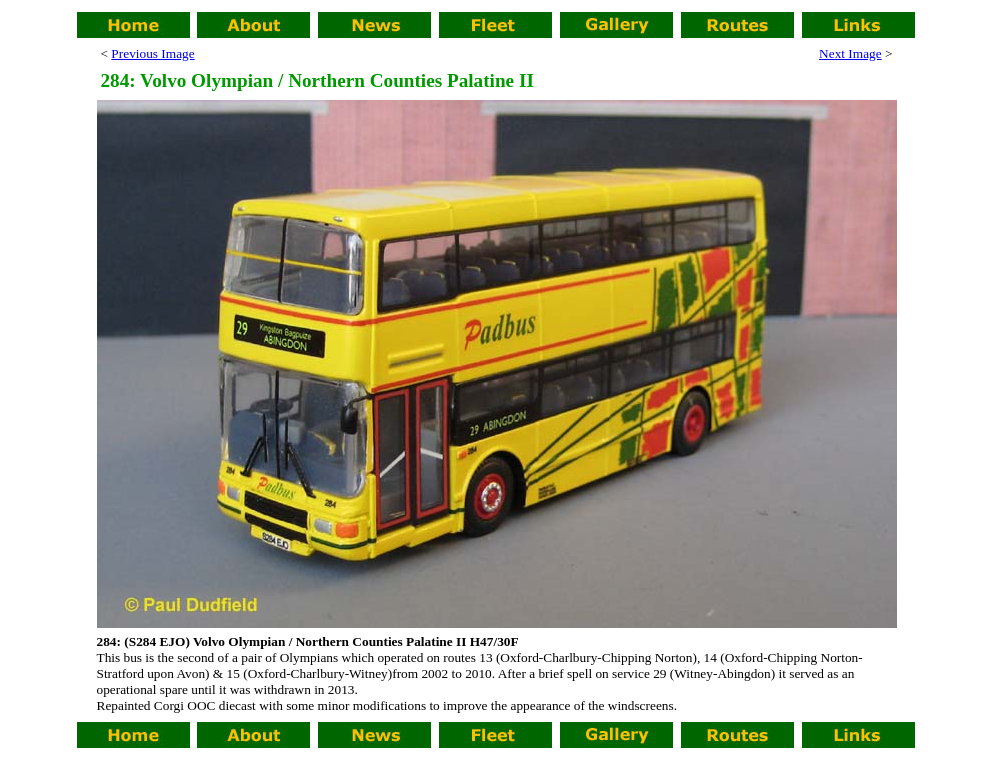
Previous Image (152, 53)
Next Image (850, 53)
